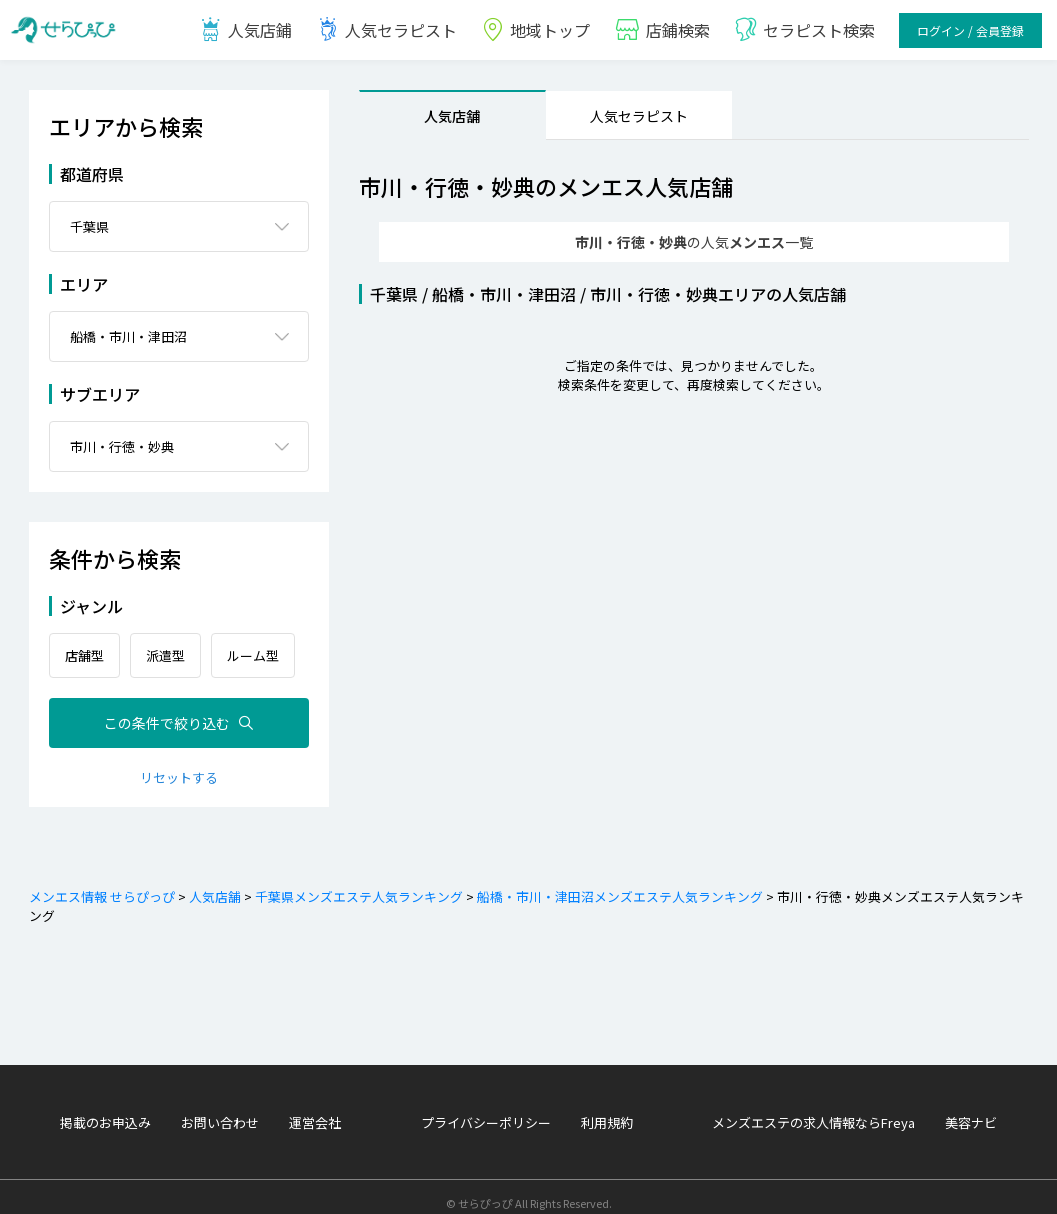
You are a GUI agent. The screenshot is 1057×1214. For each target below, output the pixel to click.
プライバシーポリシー (486, 1110)
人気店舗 (452, 116)
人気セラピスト (386, 30)
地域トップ (535, 30)
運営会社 (315, 1110)
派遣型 (165, 643)
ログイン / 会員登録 (970, 30)
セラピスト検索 (804, 30)
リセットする (179, 765)
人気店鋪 (245, 30)
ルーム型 (253, 643)
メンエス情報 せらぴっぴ (102, 884)
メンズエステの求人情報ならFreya (813, 1110)
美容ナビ (971, 1110)
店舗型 (84, 643)
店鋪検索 (662, 30)
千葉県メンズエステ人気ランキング (357, 884)
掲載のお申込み (105, 1110)
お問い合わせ (220, 1110)
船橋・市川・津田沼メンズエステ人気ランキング (618, 884)
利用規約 (607, 1110)
